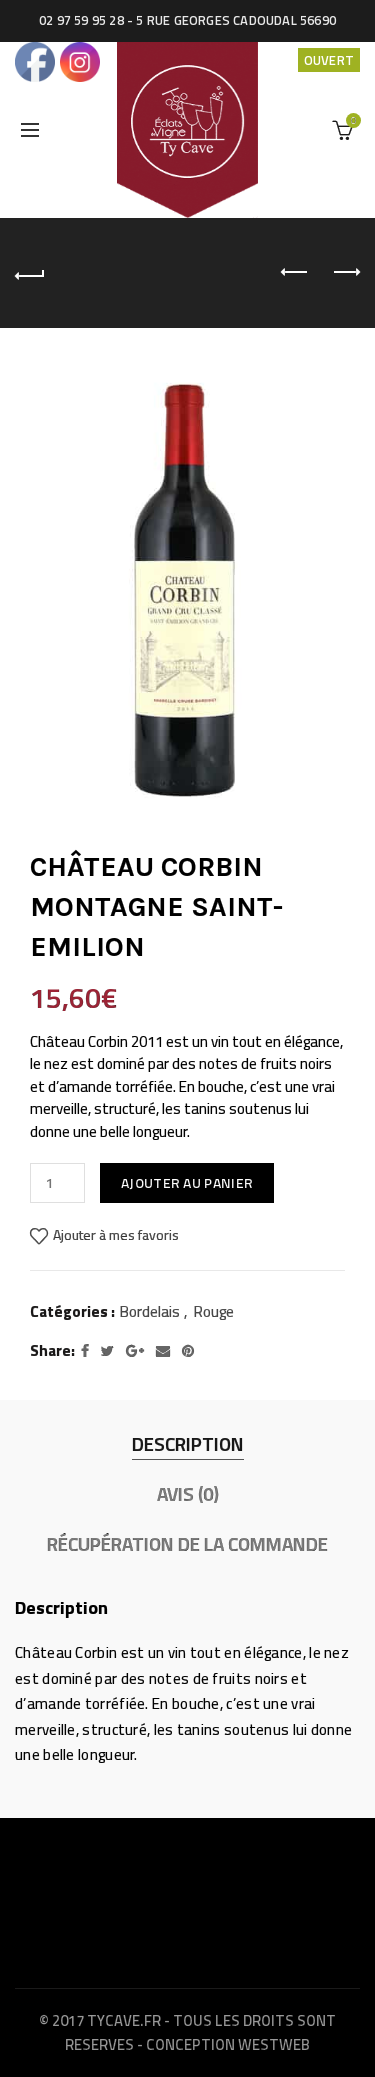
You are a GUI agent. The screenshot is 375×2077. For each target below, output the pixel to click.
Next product (345, 272)
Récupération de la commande (187, 1544)
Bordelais (150, 1311)
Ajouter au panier (187, 1182)
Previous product (295, 272)
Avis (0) (188, 1494)
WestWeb (274, 2044)
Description (188, 1444)
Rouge (214, 1311)
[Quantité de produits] (57, 1183)
